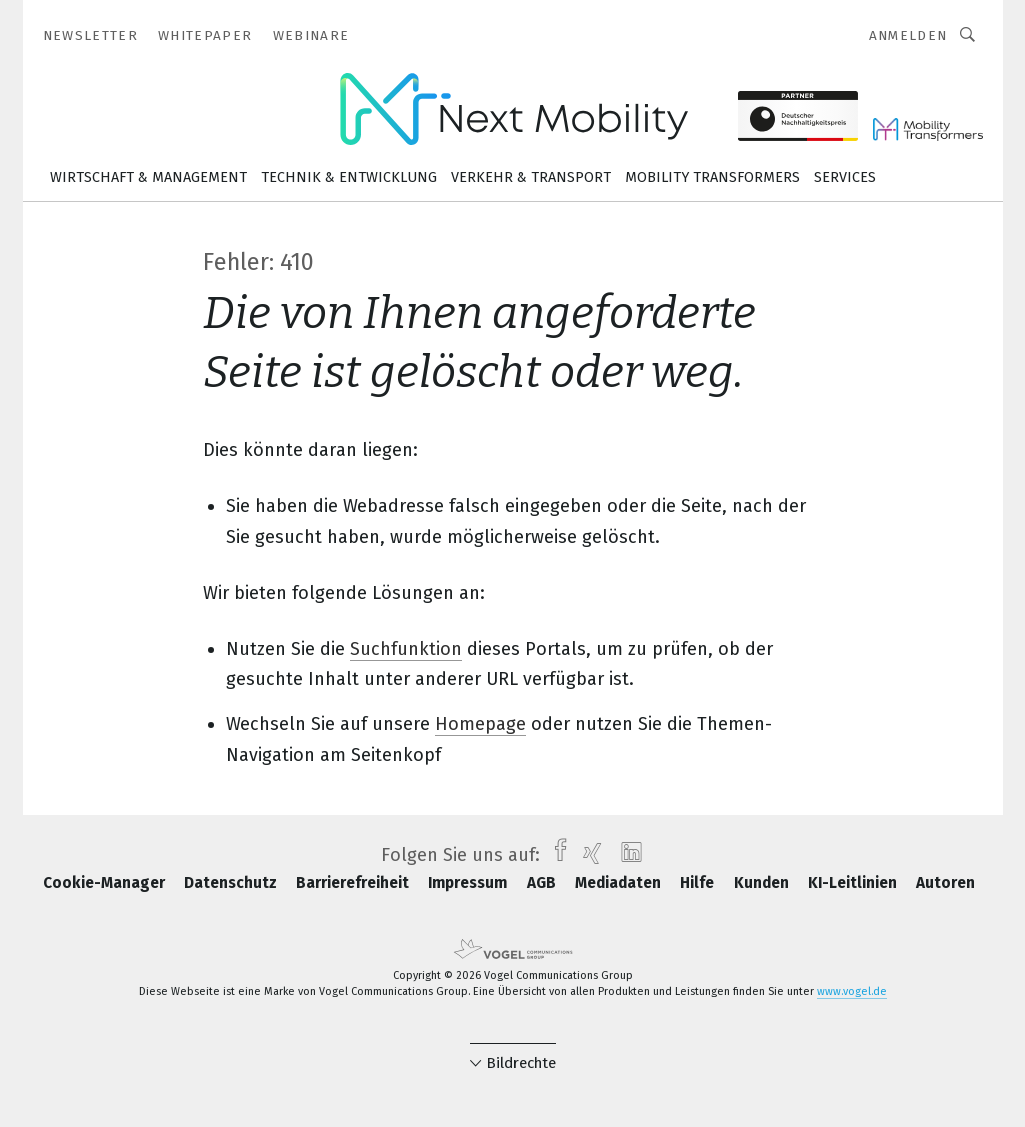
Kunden (763, 883)
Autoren (945, 883)
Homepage (480, 724)
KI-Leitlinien (854, 883)
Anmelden (908, 35)
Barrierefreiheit (354, 883)
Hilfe (699, 883)
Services (845, 177)
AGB (543, 883)
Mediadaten (620, 883)
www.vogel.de (852, 991)
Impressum (469, 883)
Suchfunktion (406, 649)
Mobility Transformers (712, 177)
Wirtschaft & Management (148, 177)
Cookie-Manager (106, 883)
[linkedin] (626, 855)
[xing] (587, 855)
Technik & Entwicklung (349, 177)
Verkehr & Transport (531, 177)
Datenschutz (232, 883)
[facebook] (555, 855)
